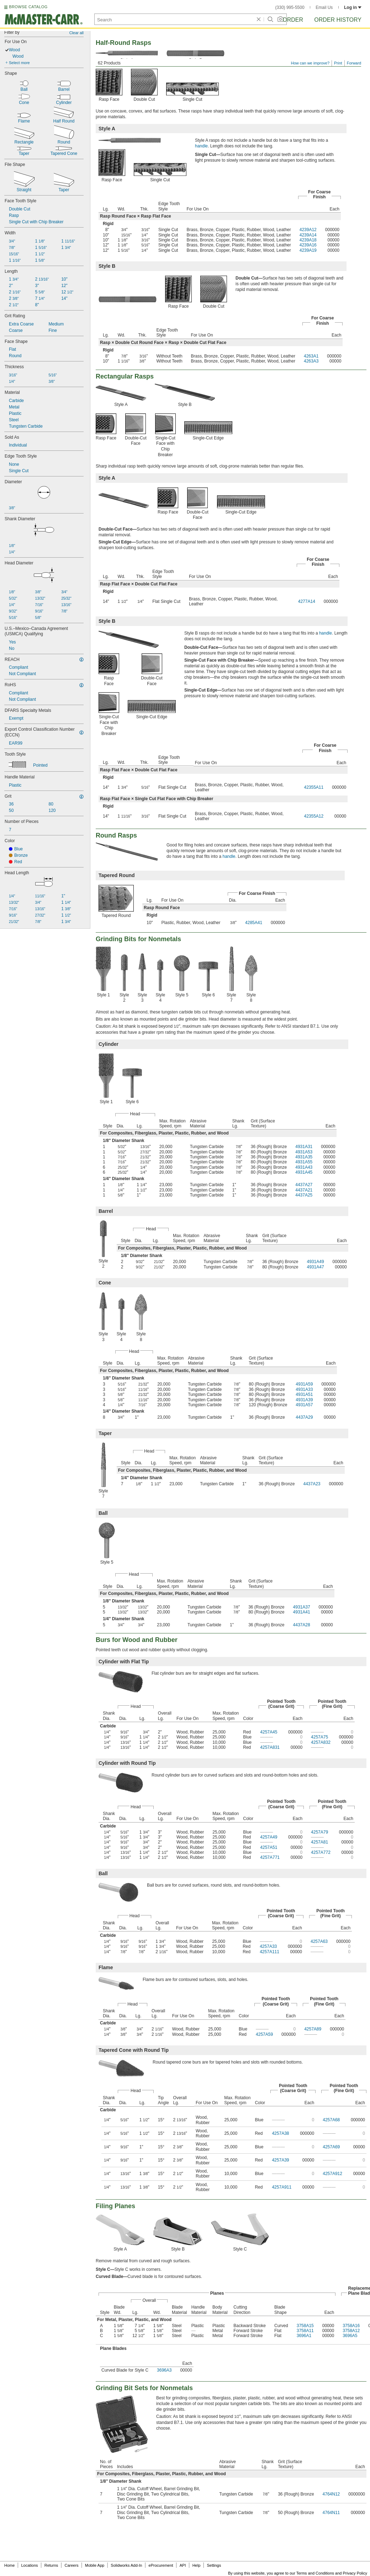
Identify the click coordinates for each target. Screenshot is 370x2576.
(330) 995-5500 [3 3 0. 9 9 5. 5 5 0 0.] (290, 7)
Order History (337, 20)
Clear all (76, 33)
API (183, 2565)
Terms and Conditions (315, 2573)
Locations (29, 2565)
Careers (71, 2565)
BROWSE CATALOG (28, 7)
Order (292, 20)
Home (9, 2565)
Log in (352, 7)
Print (338, 63)
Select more (19, 63)
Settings (214, 2565)
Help (196, 2565)
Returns (51, 2565)
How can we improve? (310, 63)
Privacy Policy (355, 2573)
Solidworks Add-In (126, 2565)
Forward (354, 63)
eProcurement (161, 2565)
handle (201, 146)
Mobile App (94, 2565)
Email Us (324, 7)
